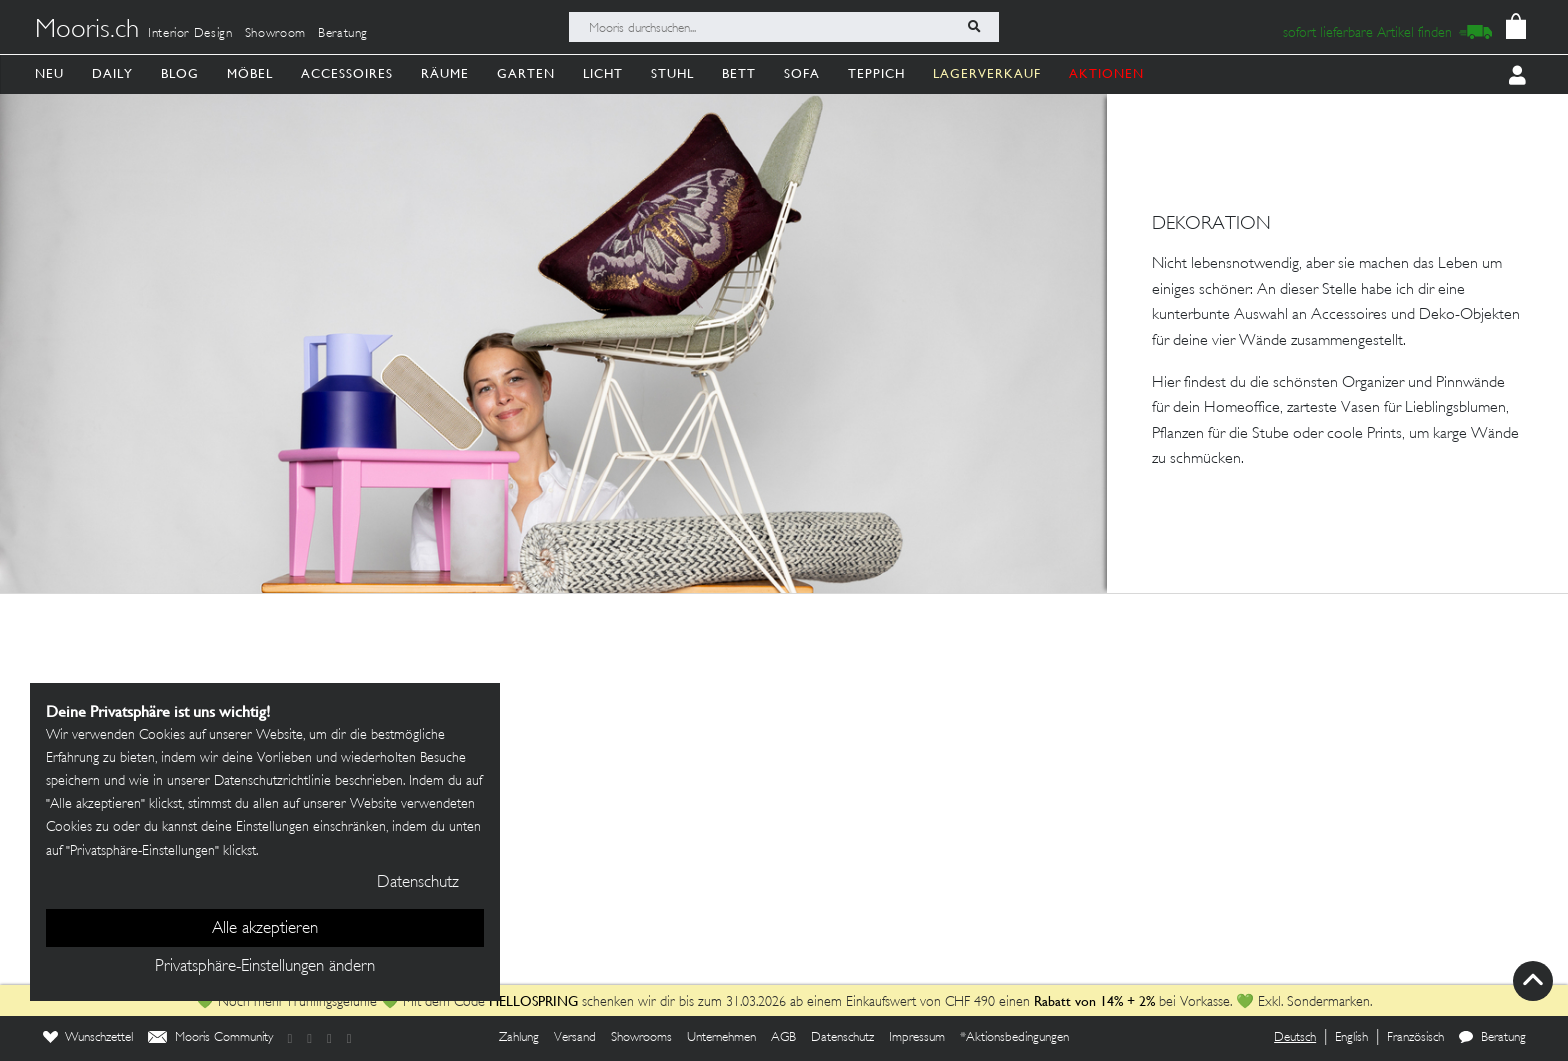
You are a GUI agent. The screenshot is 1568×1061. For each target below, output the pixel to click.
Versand (575, 1038)
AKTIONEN (1106, 73)
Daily (112, 73)
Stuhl (672, 73)
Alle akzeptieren (265, 929)
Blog (180, 73)
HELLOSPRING (533, 1001)
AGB (783, 1038)
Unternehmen (721, 1038)
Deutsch (1295, 1038)
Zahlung (519, 1038)
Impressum (917, 1038)
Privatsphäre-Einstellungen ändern (265, 967)
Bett (739, 73)
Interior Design (190, 34)
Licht (603, 73)
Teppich (876, 73)
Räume (445, 73)
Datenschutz (842, 1038)
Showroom (275, 34)
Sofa (802, 73)
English (1351, 1038)
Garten (526, 73)
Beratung (343, 34)
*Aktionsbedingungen (1014, 1038)
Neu (49, 73)
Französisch (1415, 1038)
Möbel (250, 73)
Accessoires (347, 73)
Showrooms (641, 1038)
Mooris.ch (87, 31)
